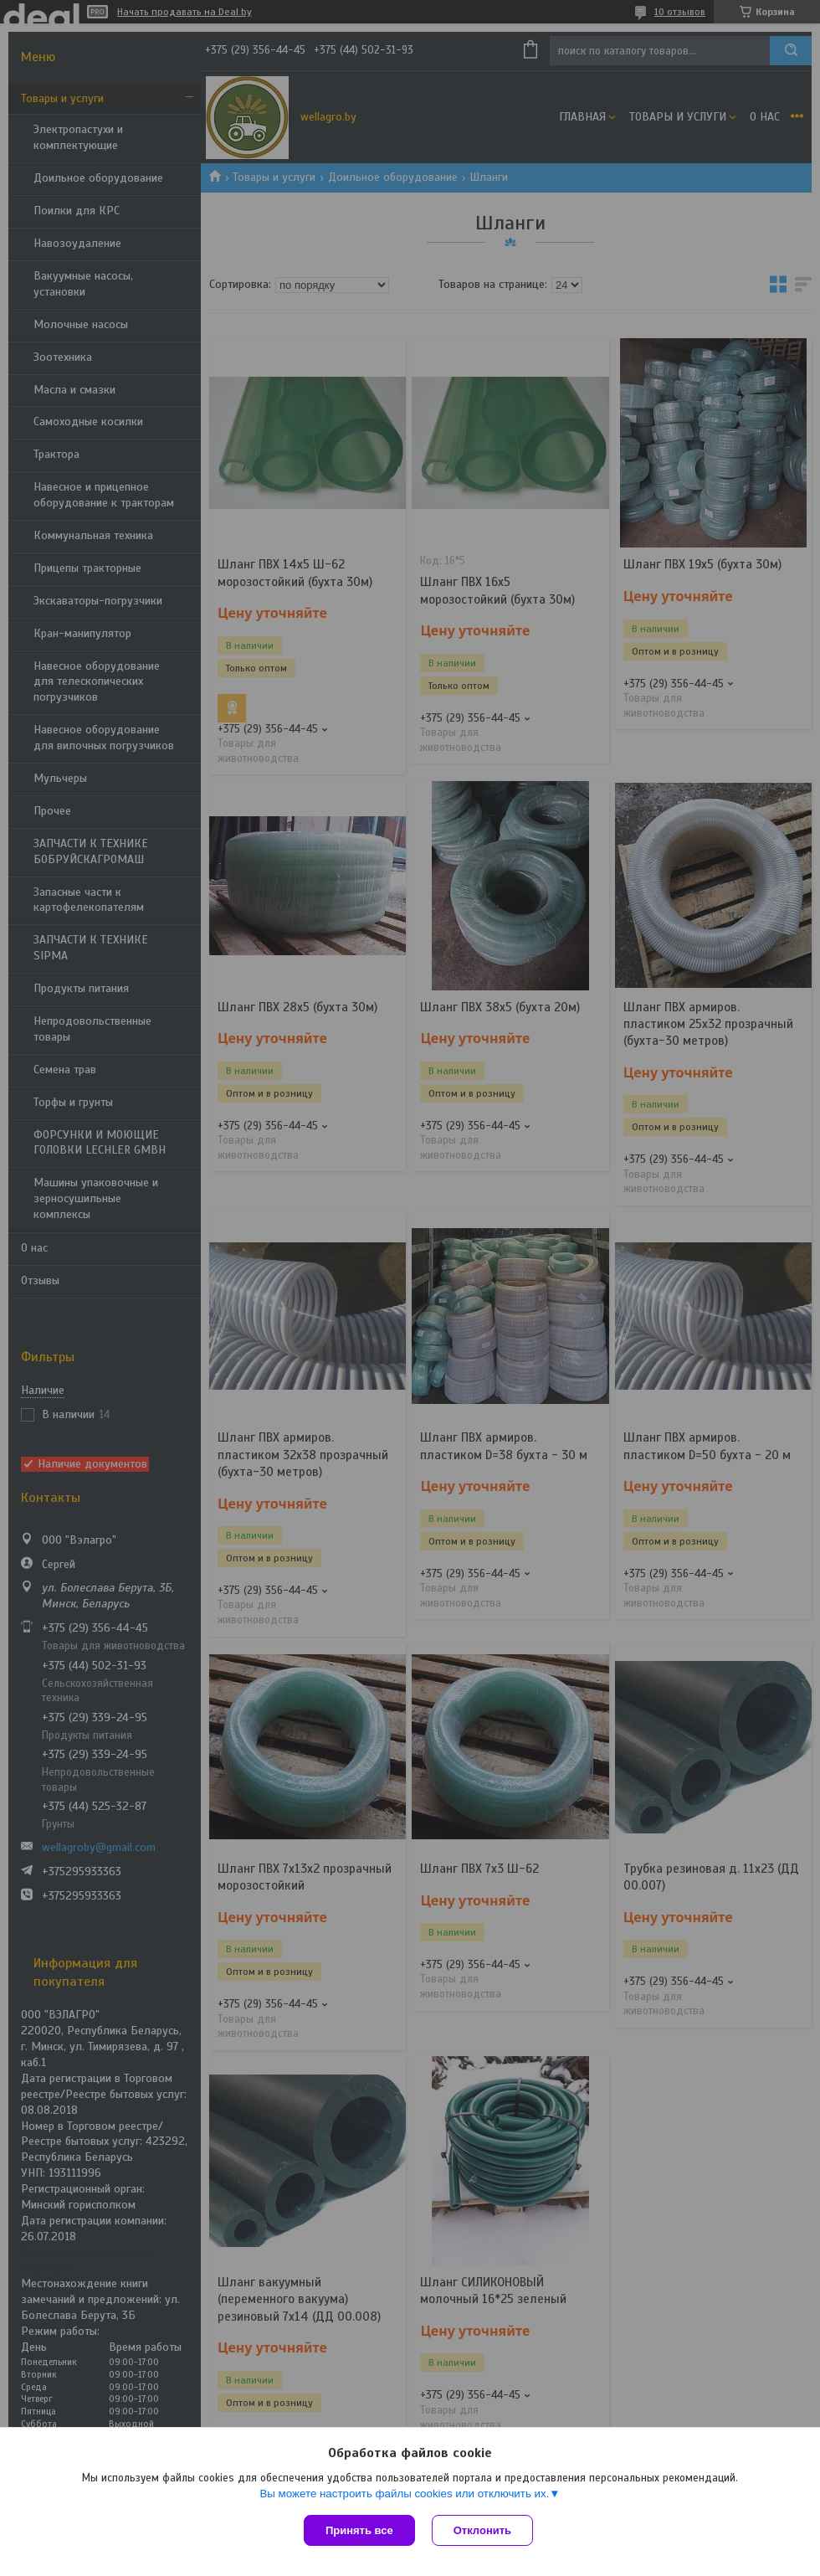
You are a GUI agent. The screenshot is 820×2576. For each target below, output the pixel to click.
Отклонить (482, 2530)
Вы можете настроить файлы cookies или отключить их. (404, 2493)
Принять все (359, 2530)
